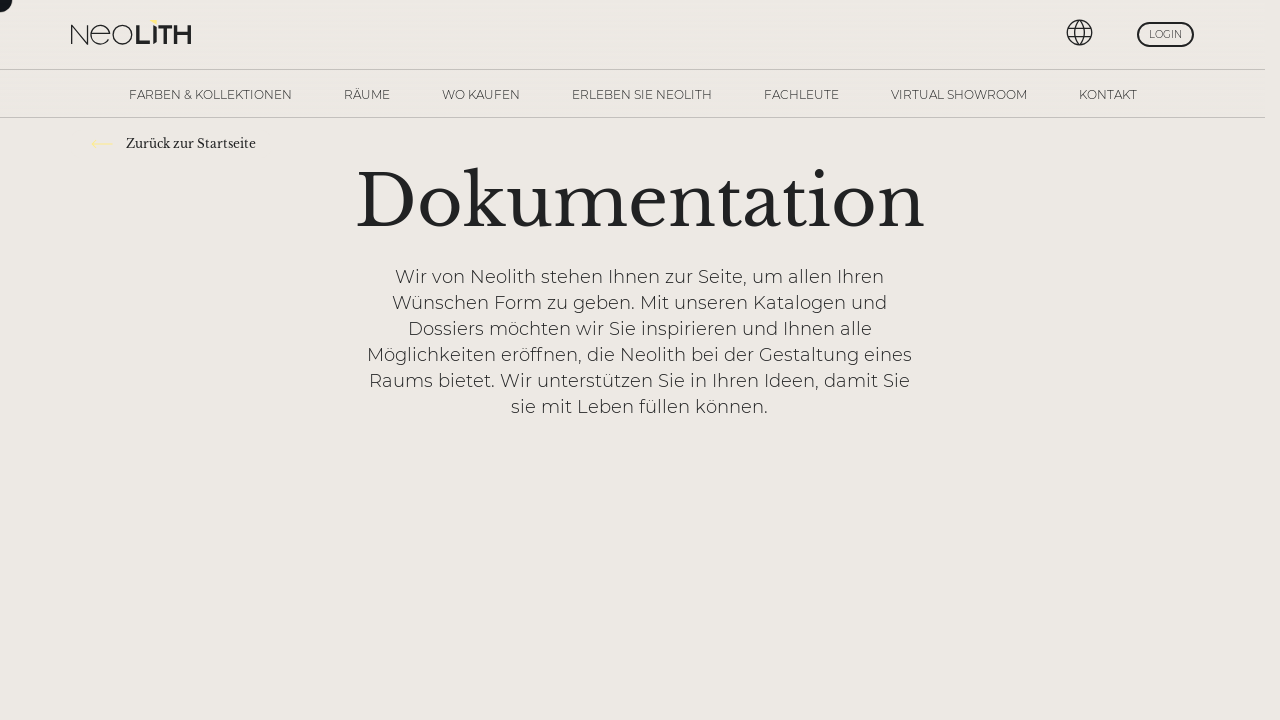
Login (1165, 34)
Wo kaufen (481, 94)
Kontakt (1108, 94)
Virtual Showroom (959, 94)
